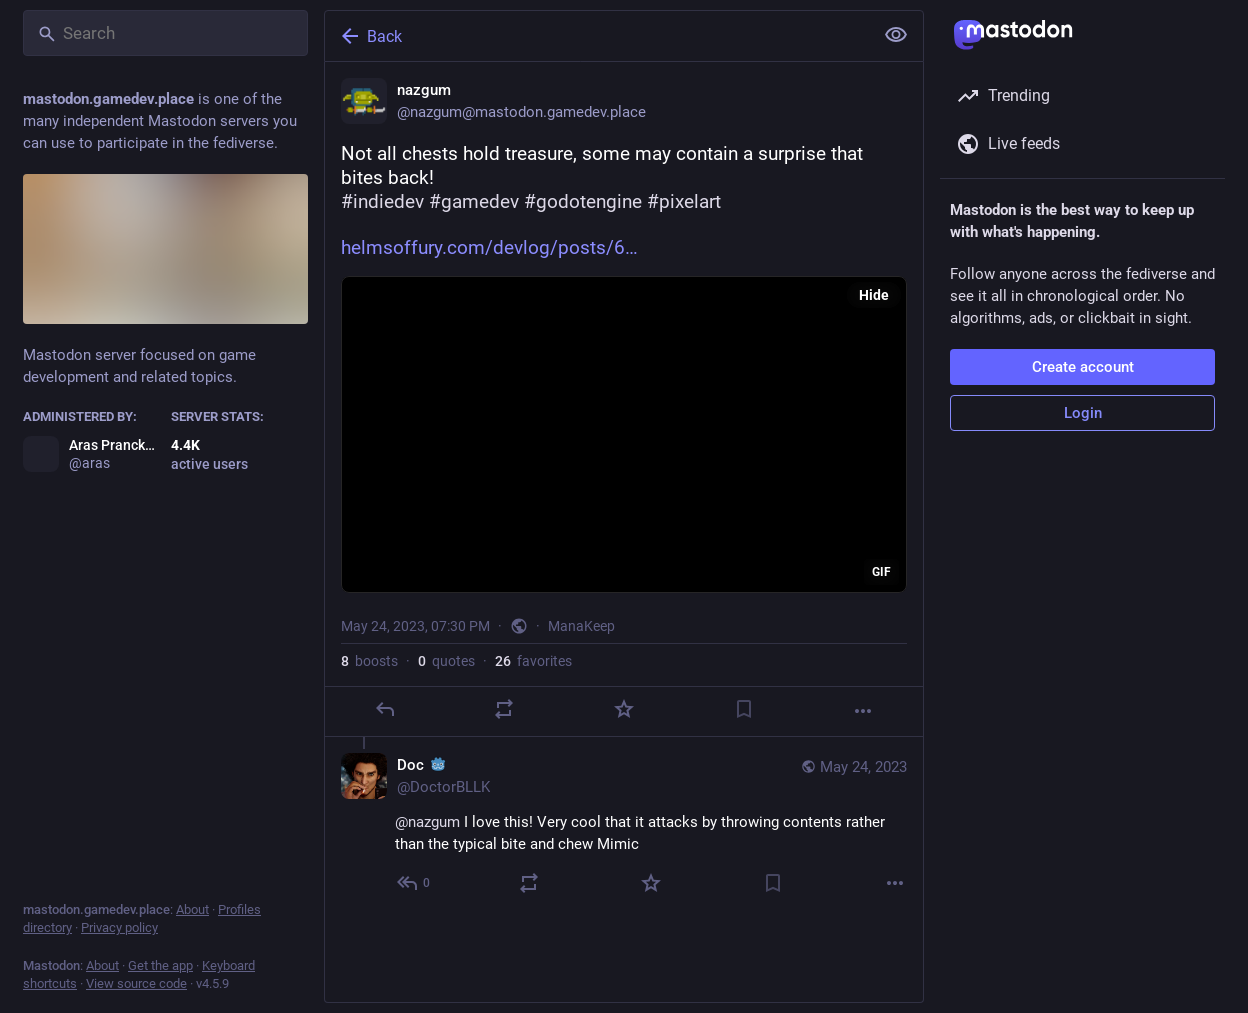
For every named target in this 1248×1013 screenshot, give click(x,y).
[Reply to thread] (414, 883)
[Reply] (385, 709)
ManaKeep (581, 626)
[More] (863, 711)
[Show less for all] (896, 35)
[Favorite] (624, 709)
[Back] (597, 36)
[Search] (165, 33)
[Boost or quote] (504, 709)
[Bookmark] (744, 709)
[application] (624, 434)
